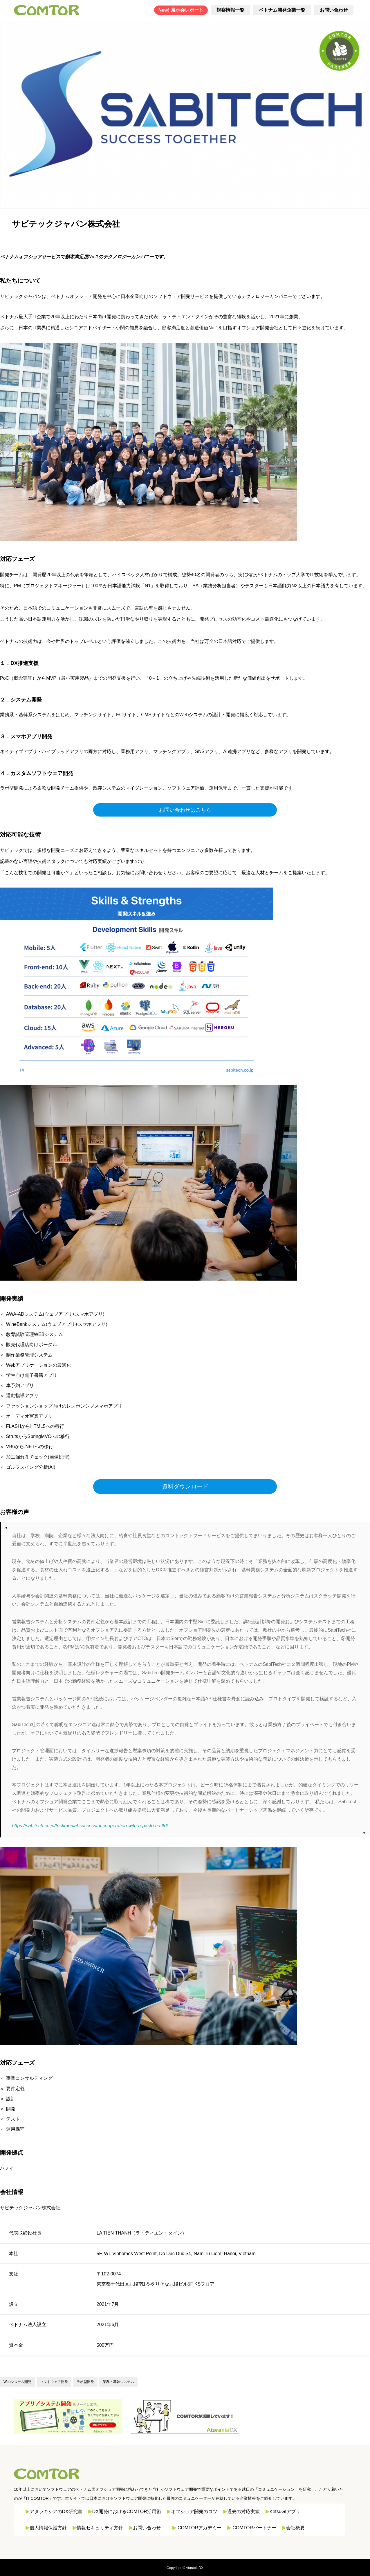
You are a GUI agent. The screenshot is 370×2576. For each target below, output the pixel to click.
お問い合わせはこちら (185, 810)
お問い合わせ (334, 10)
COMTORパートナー (254, 2527)
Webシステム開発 (17, 2382)
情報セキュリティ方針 (100, 2527)
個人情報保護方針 (48, 2527)
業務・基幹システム (118, 2382)
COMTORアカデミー (199, 2527)
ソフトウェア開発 (54, 2382)
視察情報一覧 (230, 10)
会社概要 (295, 2527)
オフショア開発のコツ (194, 2511)
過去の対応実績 (243, 2511)
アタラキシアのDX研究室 (56, 2511)
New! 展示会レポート (180, 10)
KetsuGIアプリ (285, 2511)
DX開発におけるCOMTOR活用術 (126, 2511)
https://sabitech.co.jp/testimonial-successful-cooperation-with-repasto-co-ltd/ (90, 1825)
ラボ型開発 (85, 2382)
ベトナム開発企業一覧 (282, 10)
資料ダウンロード (185, 1486)
